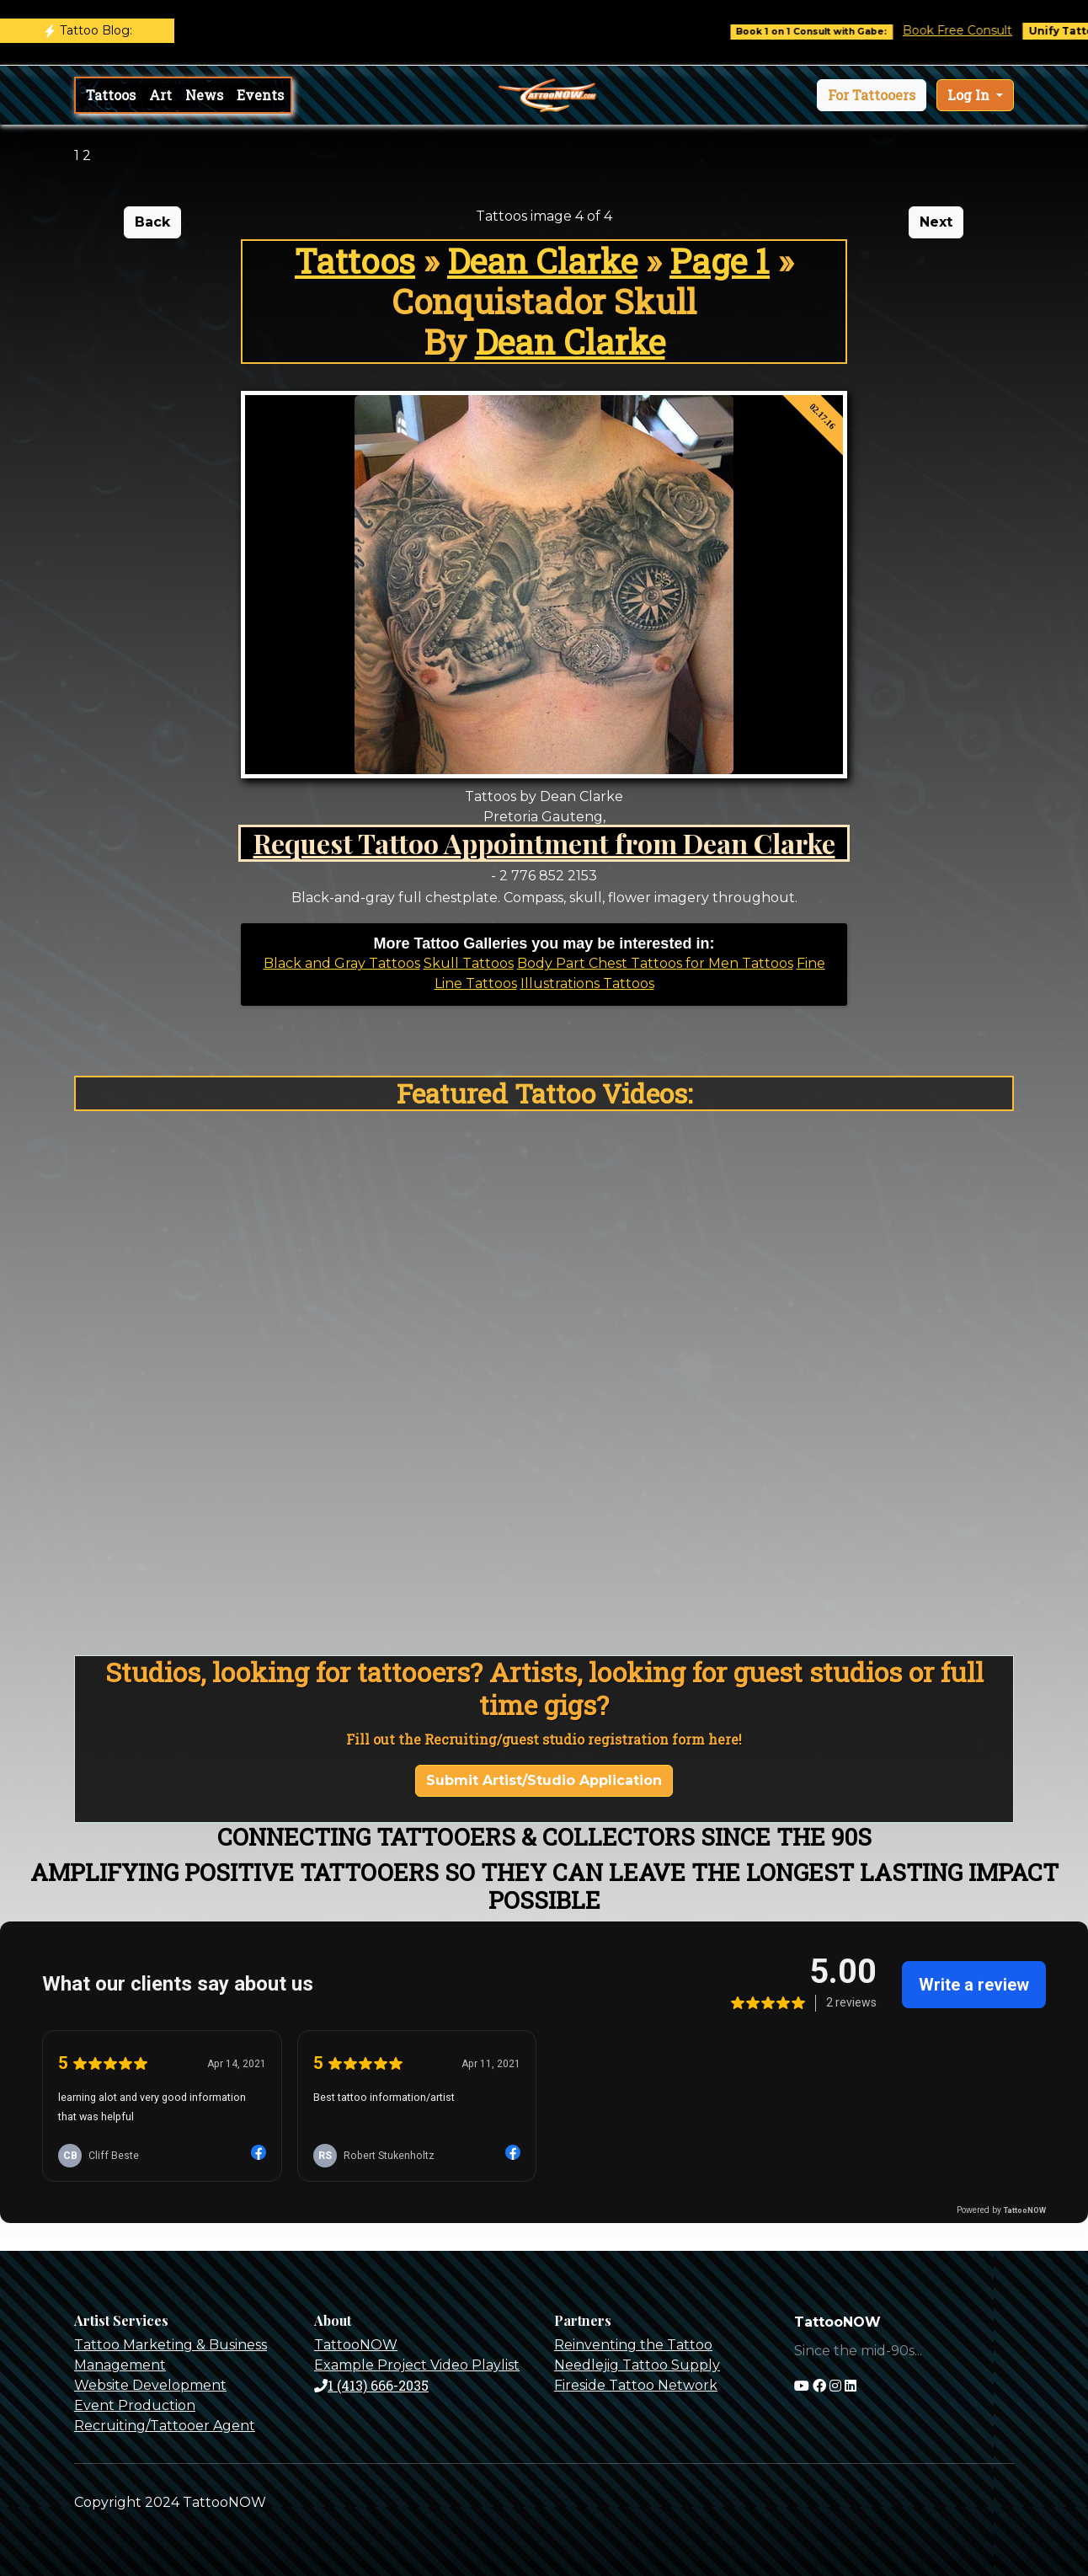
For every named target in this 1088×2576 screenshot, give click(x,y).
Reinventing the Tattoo (633, 2345)
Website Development (150, 2385)
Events (260, 95)
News (204, 95)
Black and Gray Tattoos (342, 963)
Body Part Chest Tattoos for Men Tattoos (655, 963)
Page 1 (719, 260)
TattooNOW (355, 2345)
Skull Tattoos (469, 963)
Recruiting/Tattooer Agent (164, 2426)
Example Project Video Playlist (417, 2365)
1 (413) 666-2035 (371, 2385)
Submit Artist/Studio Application (544, 1780)
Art (160, 95)
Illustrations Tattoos (587, 983)
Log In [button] (970, 95)
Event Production (134, 2405)
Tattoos (111, 95)
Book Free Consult (972, 30)
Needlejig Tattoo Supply (637, 2365)
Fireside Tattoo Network (635, 2385)
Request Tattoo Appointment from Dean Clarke (544, 843)
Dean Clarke (542, 260)
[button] (871, 95)
